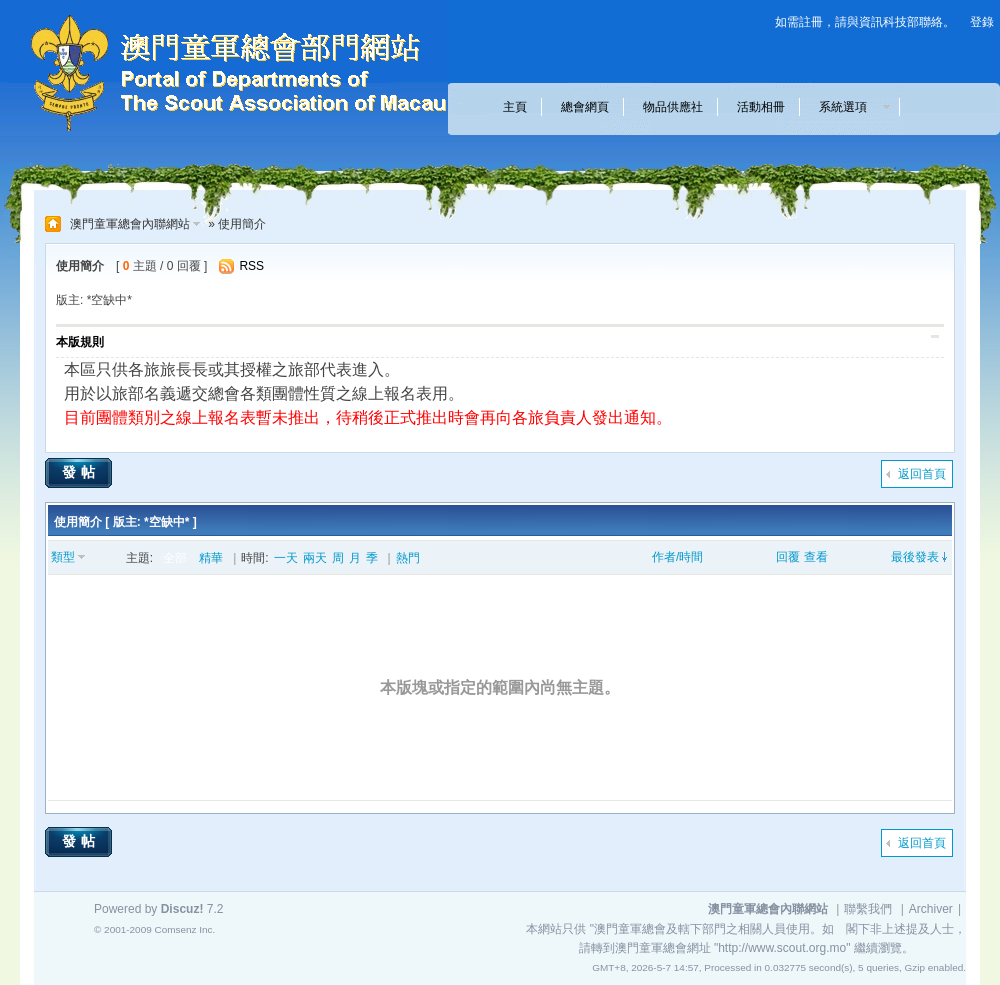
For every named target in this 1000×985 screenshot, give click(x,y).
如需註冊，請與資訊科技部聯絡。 (865, 22)
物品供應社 (673, 107)
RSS (251, 266)
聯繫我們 (868, 909)
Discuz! (182, 909)
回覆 (788, 557)
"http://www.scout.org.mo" (782, 948)
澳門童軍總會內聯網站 (130, 224)
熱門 (408, 558)
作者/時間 (677, 557)
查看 (816, 557)
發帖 (81, 472)
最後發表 (915, 557)
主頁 (515, 107)
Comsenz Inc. (184, 929)
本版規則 (80, 342)
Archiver (931, 909)
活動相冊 (761, 107)
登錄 (982, 22)
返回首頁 (922, 474)
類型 (63, 557)
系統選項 (849, 107)
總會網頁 (585, 107)
